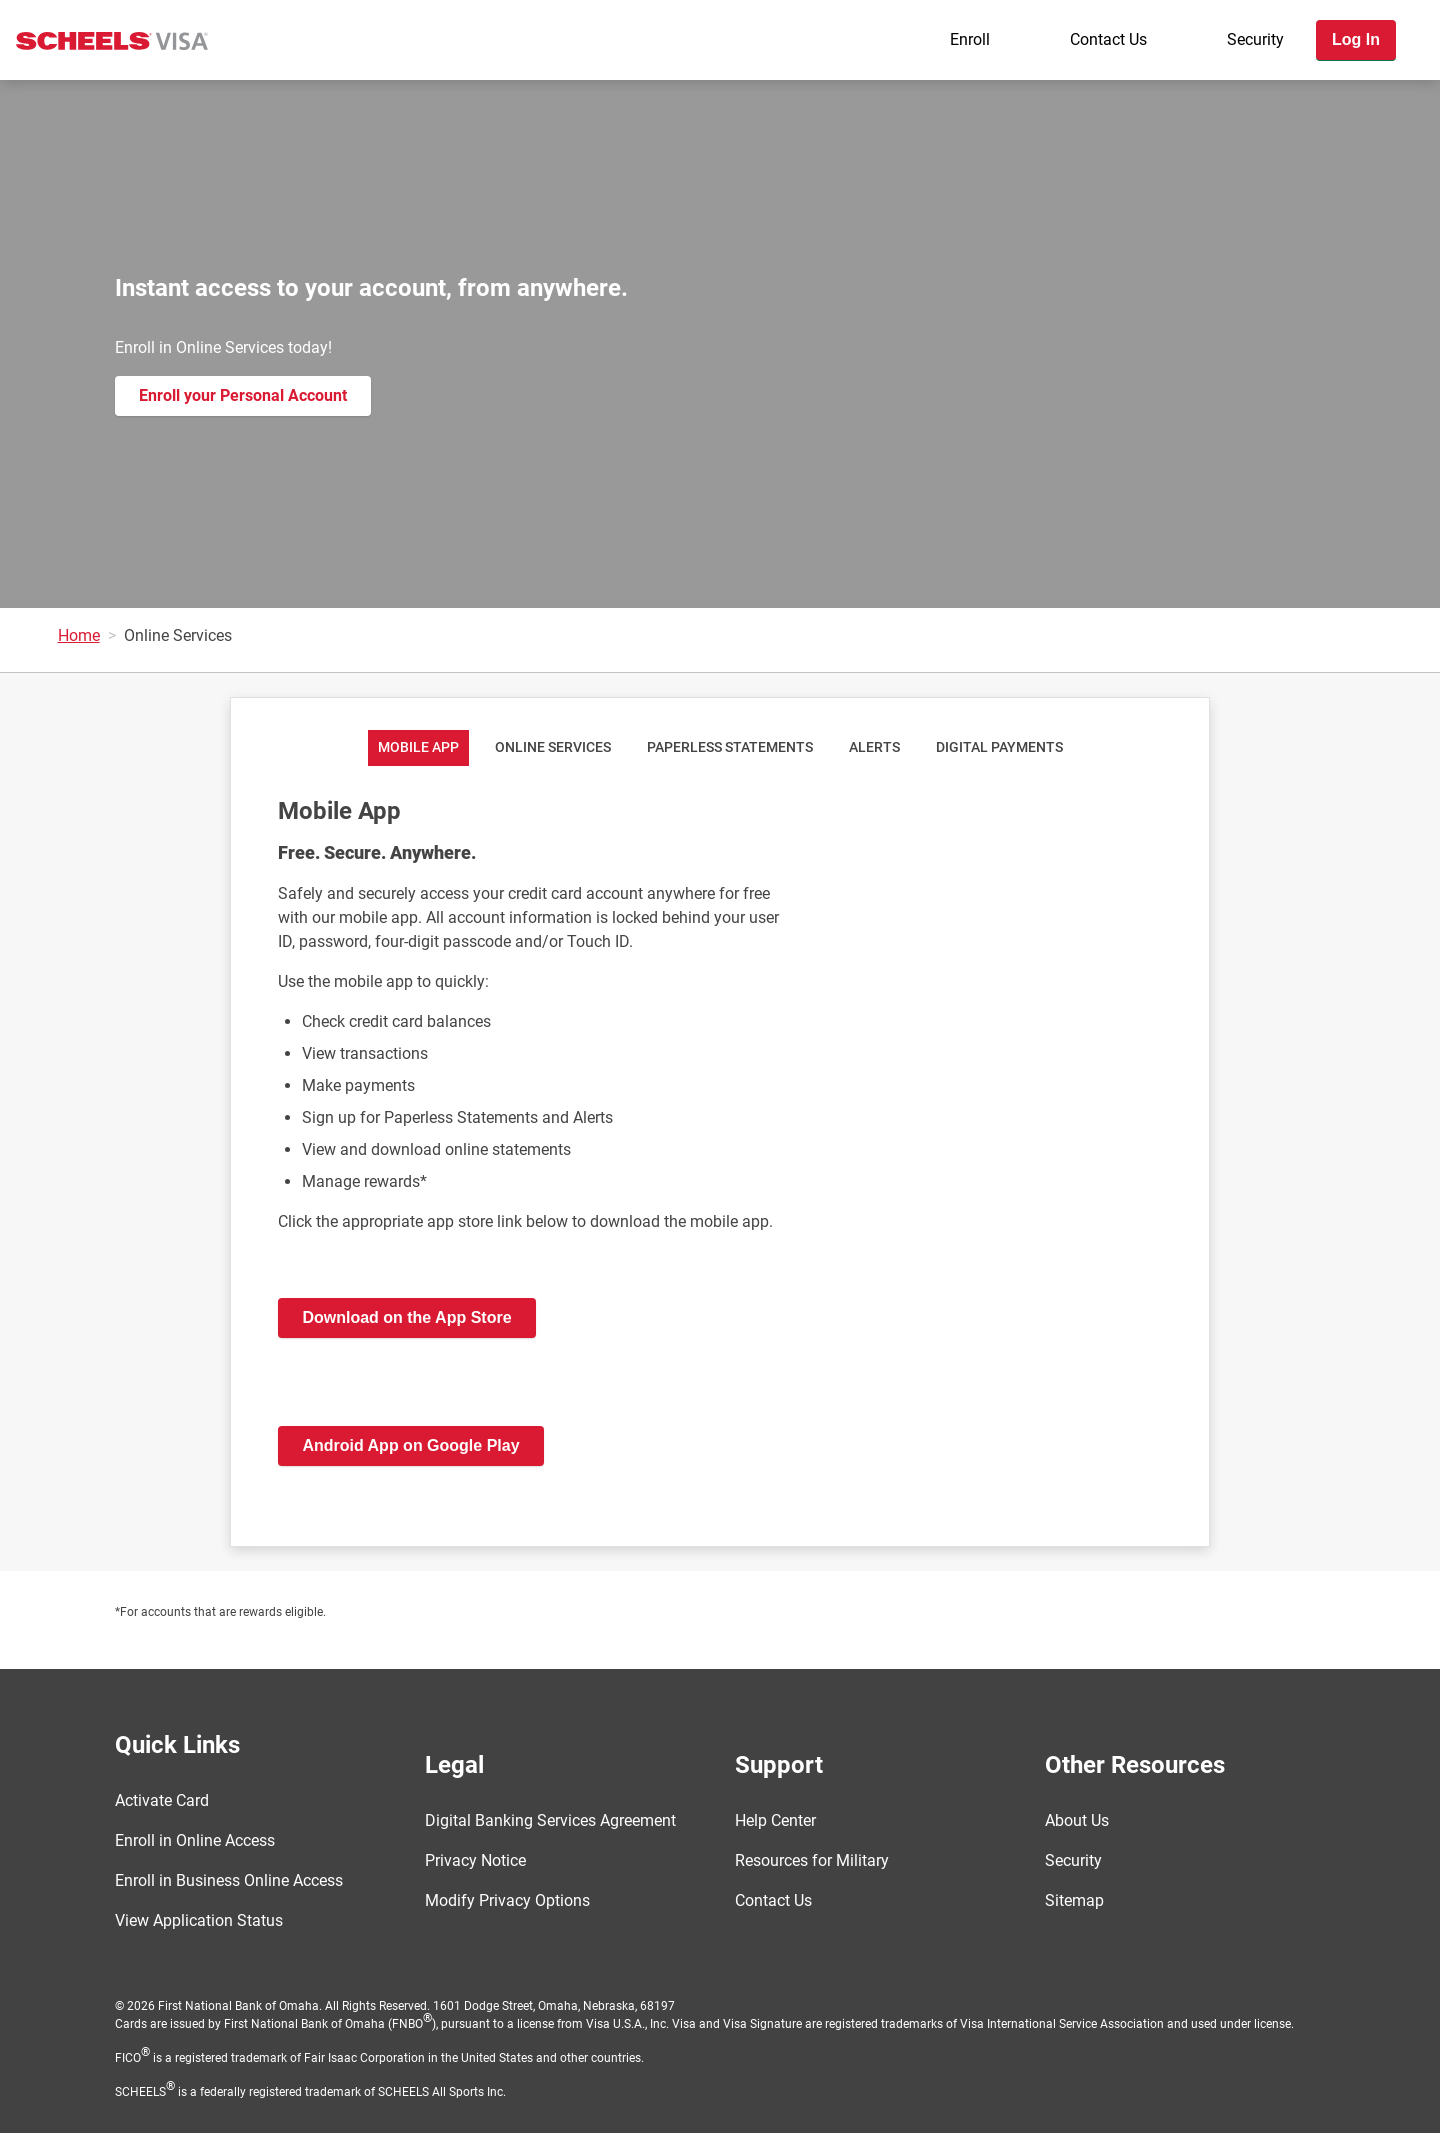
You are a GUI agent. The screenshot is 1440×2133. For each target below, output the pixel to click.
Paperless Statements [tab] (730, 747)
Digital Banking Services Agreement (550, 1820)
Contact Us (1108, 39)
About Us (1077, 1820)
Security (1255, 39)
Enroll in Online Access (195, 1840)
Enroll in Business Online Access (229, 1880)
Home (79, 635)
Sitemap (1074, 1900)
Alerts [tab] (874, 747)
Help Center (775, 1820)
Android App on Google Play (410, 1445)
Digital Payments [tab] (999, 747)
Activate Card (162, 1800)
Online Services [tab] (553, 747)
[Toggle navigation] (1418, 97)
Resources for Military (812, 1860)
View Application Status (199, 1920)
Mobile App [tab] (418, 747)
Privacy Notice (475, 1860)
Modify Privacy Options (507, 1900)
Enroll (970, 39)
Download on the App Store (406, 1317)
